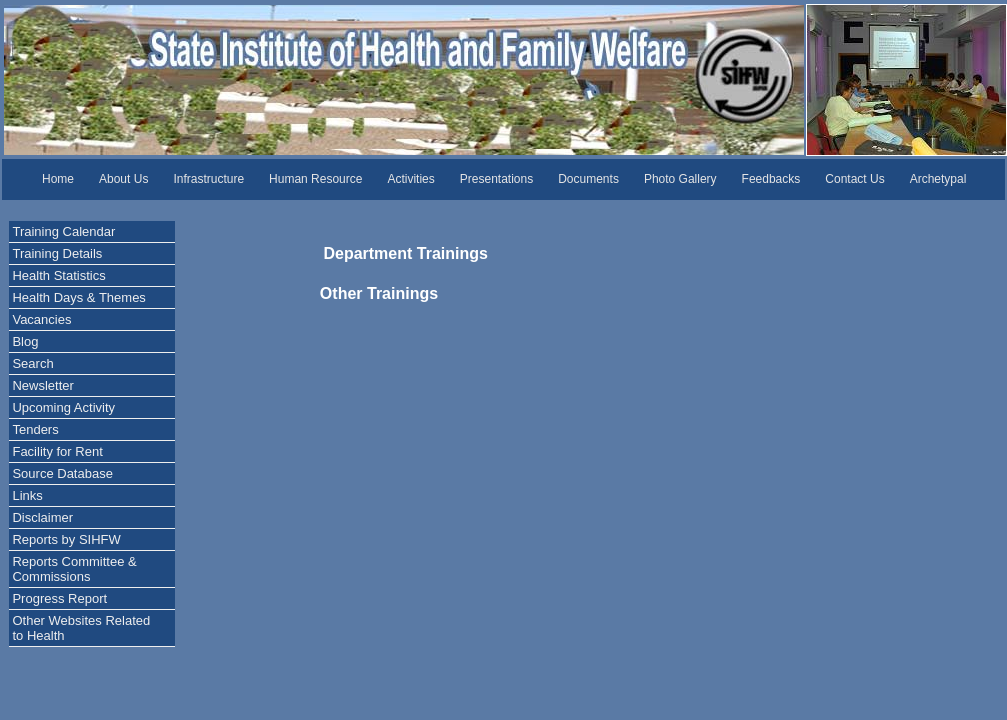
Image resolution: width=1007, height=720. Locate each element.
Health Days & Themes (78, 297)
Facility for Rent (57, 451)
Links (27, 495)
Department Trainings (372, 253)
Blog (25, 341)
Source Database (62, 473)
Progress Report (59, 598)
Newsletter (42, 385)
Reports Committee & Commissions (74, 569)
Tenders (35, 429)
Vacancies (41, 319)
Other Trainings (373, 293)
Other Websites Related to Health (81, 628)
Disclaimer (42, 517)
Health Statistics (58, 275)
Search (32, 363)
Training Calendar (63, 231)
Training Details (57, 253)
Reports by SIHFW (66, 539)
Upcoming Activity (63, 407)
